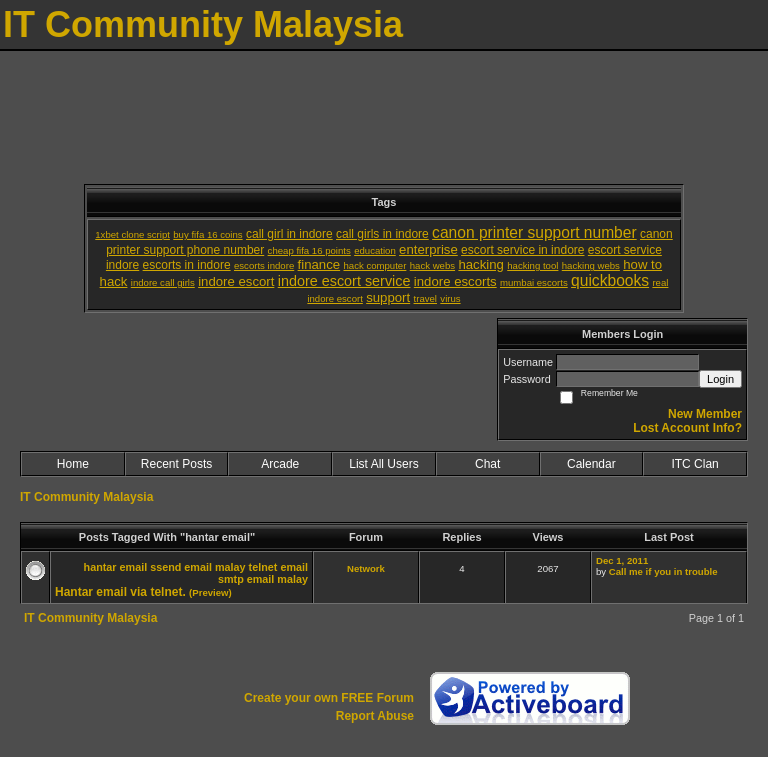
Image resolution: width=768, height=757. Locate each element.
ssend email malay (197, 567)
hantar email (116, 567)
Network (366, 568)
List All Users (383, 464)
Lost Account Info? (687, 428)
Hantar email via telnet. (120, 592)
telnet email (278, 567)
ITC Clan (694, 464)
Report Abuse (375, 716)
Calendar (591, 464)
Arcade (280, 464)
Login (720, 379)
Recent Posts (176, 464)
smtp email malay (263, 579)
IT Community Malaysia (86, 497)
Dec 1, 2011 (622, 560)
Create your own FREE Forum (329, 698)
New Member (705, 414)
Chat (487, 464)
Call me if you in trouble (663, 571)
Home (73, 464)
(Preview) (210, 592)
